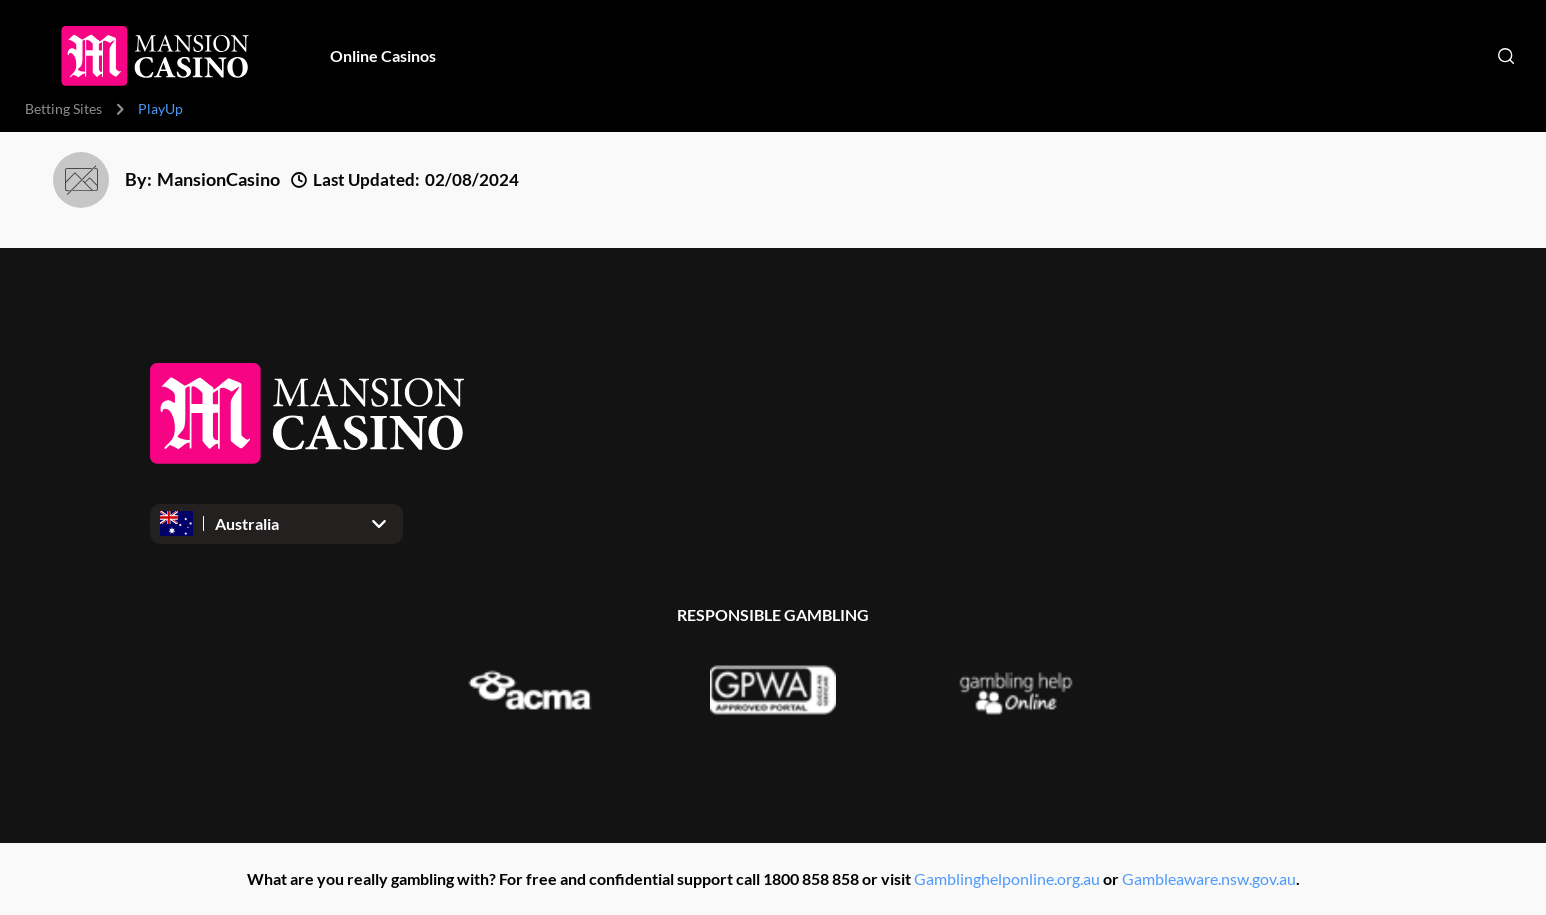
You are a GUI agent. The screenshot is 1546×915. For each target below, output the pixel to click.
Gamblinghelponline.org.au (1007, 878)
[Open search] (1506, 56)
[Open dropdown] (276, 524)
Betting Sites (63, 108)
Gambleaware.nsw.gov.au (1209, 878)
